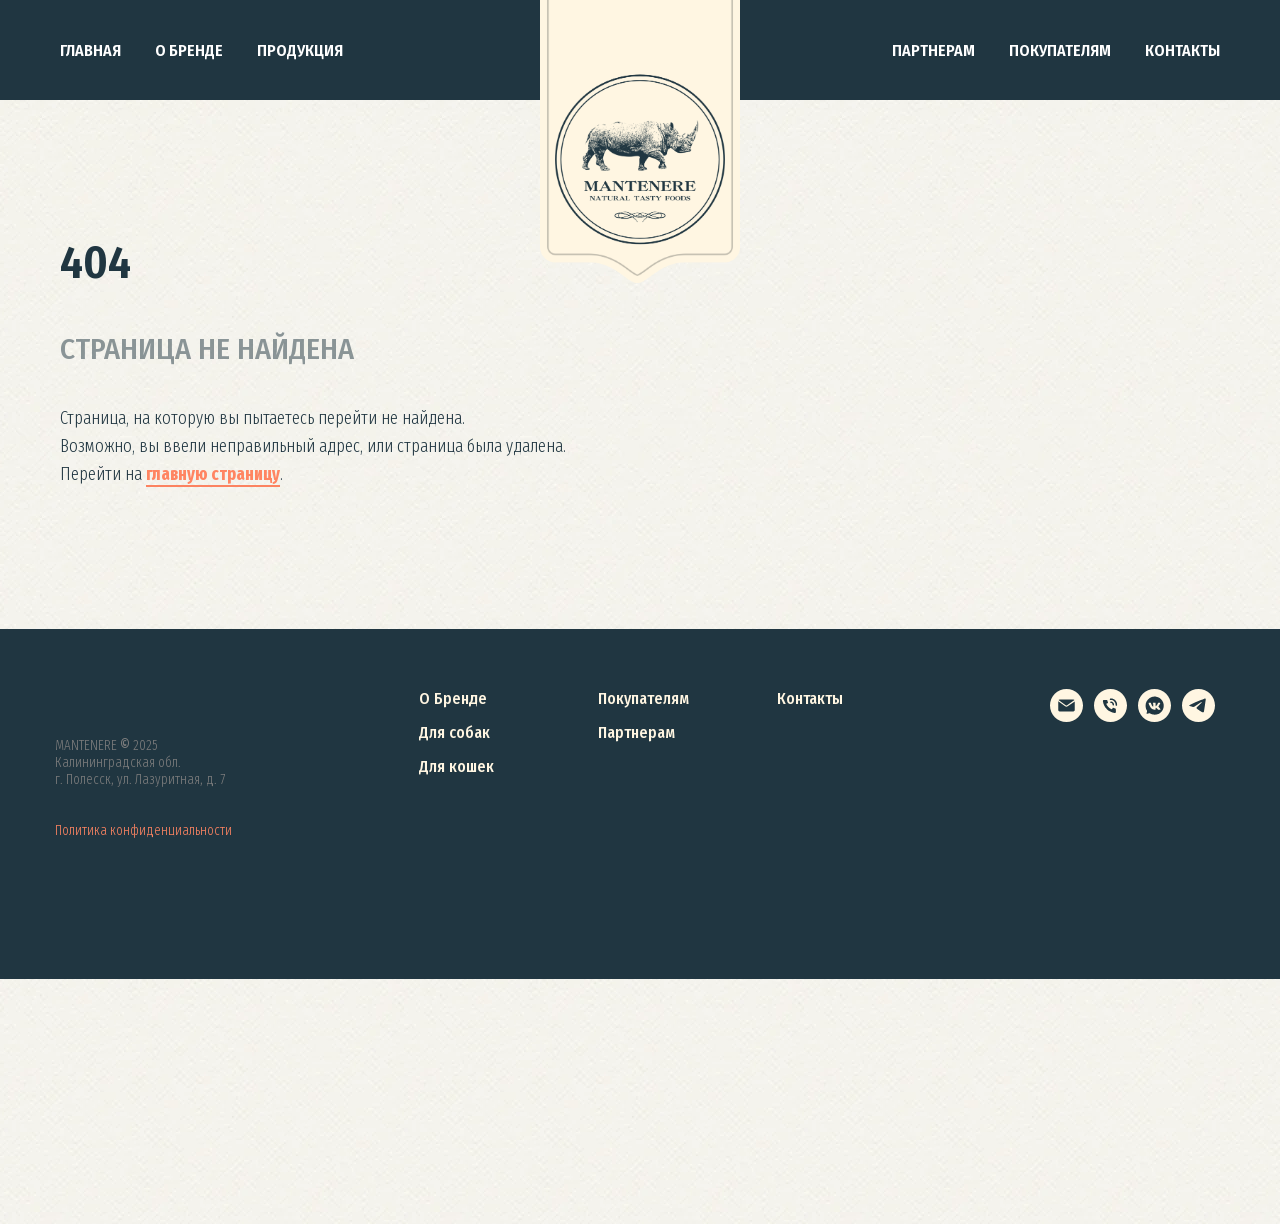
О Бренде (453, 698)
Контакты (1182, 50)
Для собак (454, 732)
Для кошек (456, 766)
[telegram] (1198, 716)
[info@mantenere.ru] (1066, 716)
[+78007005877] (1110, 716)
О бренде (189, 50)
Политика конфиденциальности (143, 830)
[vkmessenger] (1154, 716)
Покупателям (1060, 50)
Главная (90, 50)
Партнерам (933, 50)
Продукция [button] (300, 50)
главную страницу (213, 474)
